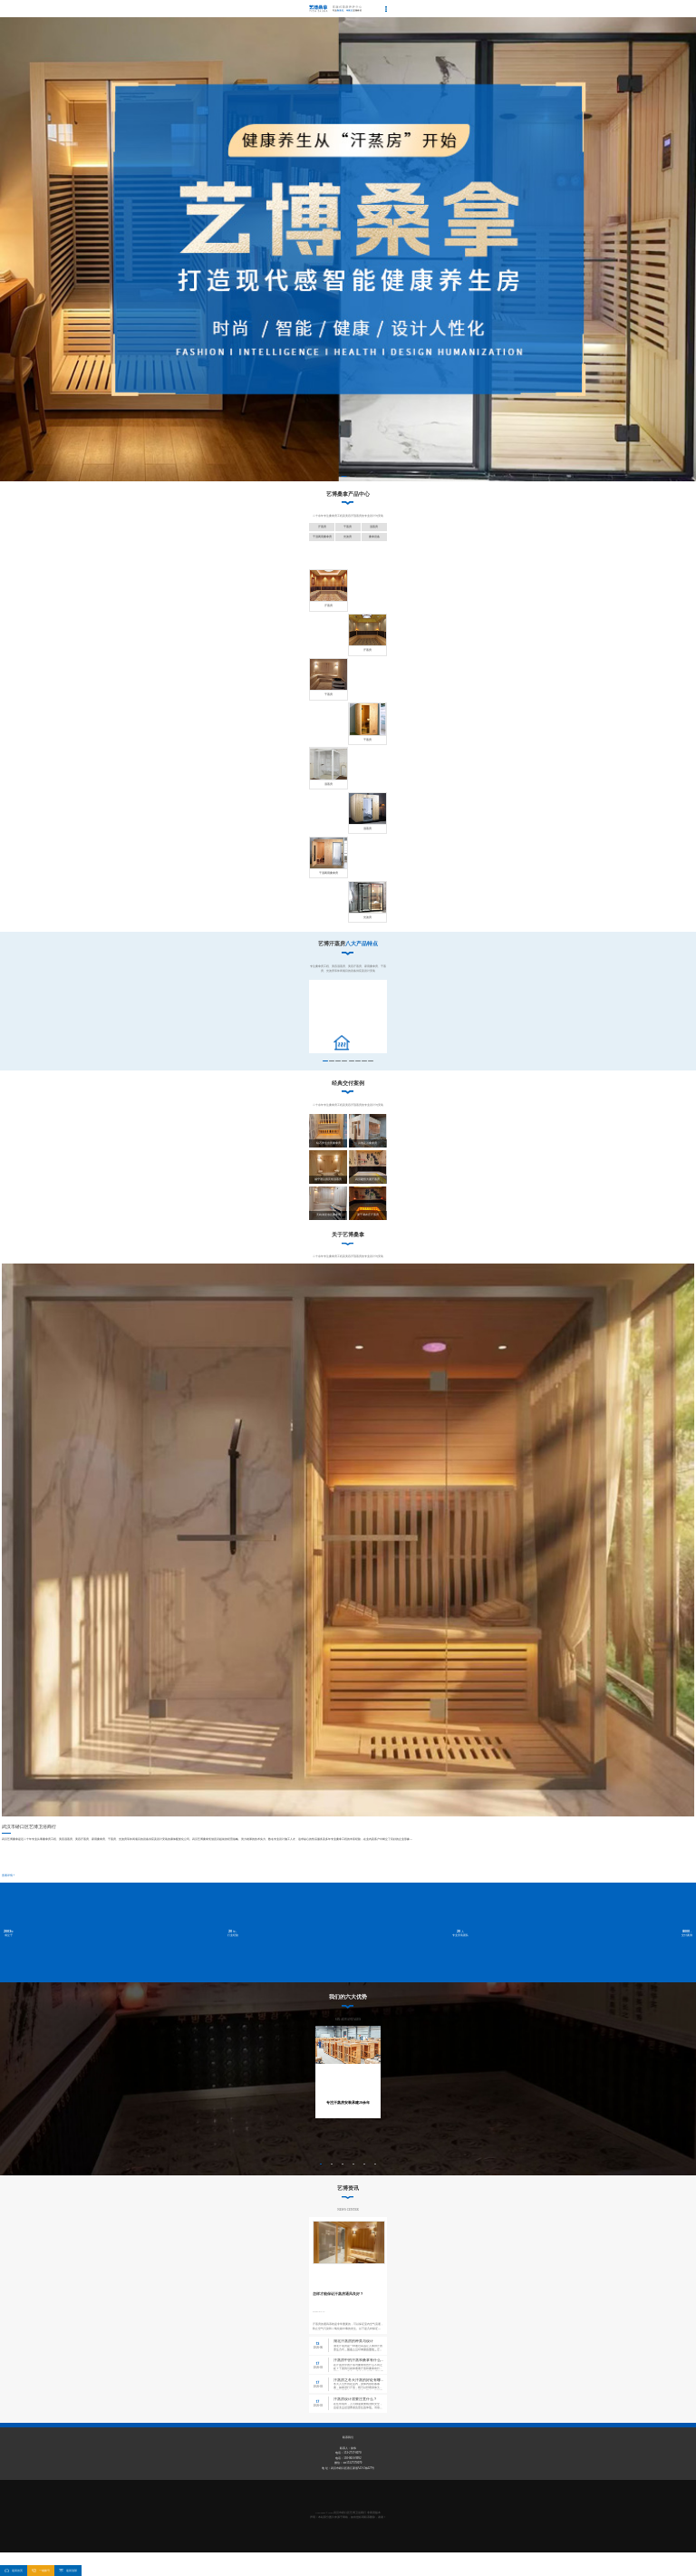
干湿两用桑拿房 (322, 536)
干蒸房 (347, 526)
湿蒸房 (374, 526)
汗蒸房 (322, 526)
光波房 (347, 536)
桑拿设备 (374, 536)
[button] (344, 477)
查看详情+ (8, 1889)
